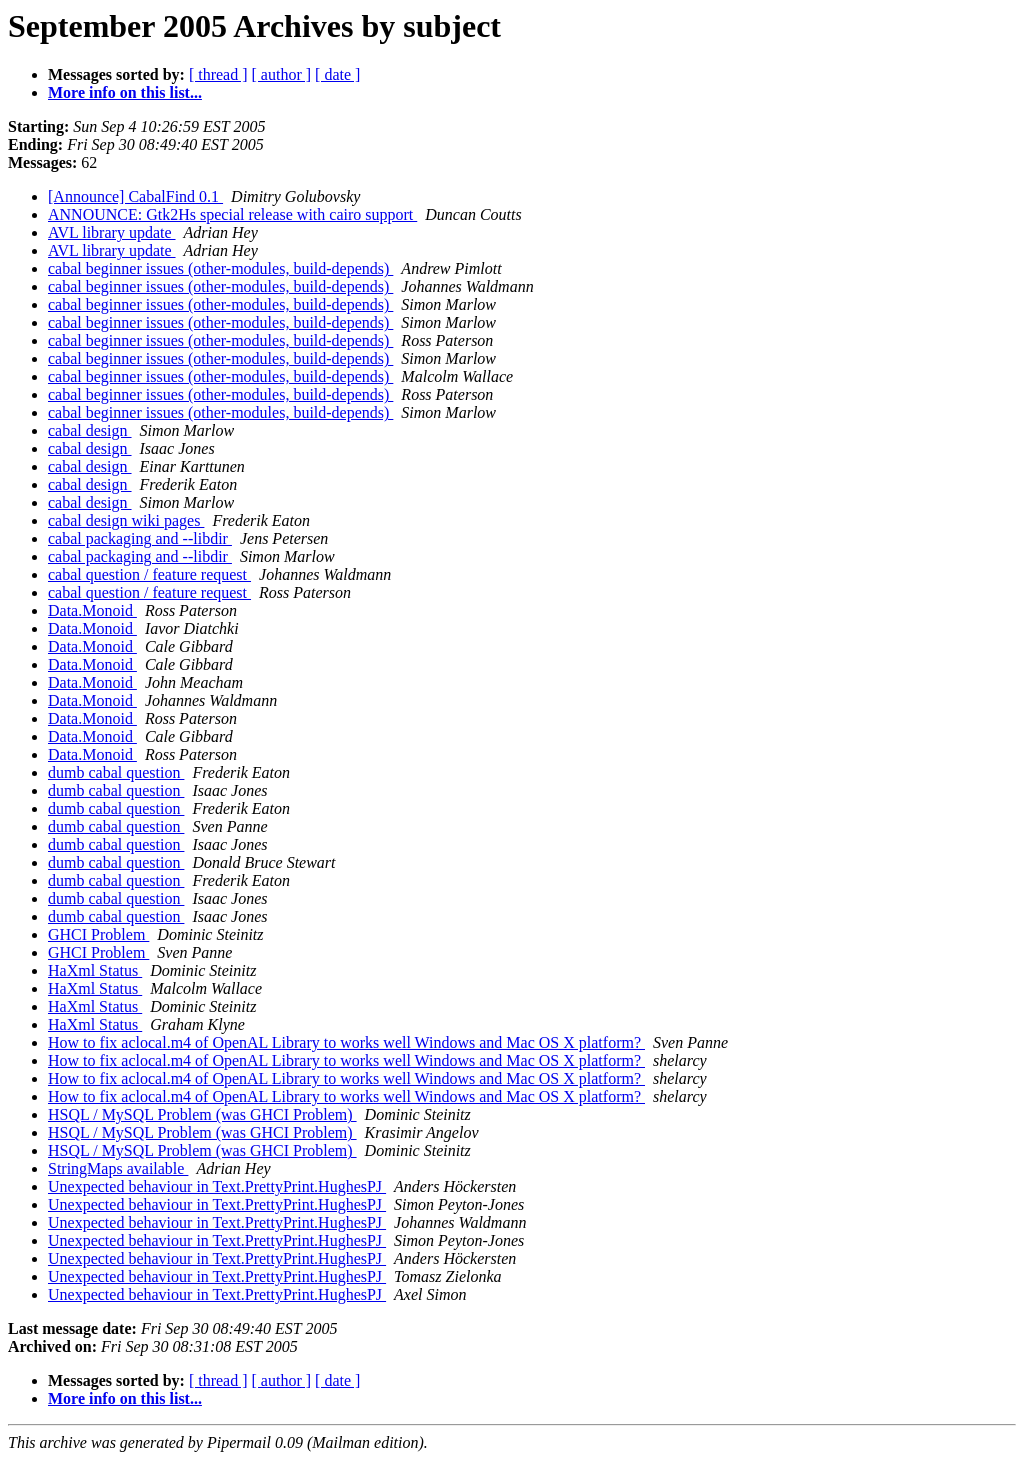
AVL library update (112, 232)
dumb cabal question (116, 772)
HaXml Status (95, 970)
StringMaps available (118, 1168)
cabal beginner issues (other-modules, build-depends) (220, 268)
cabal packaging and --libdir (140, 538)
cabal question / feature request (149, 574)
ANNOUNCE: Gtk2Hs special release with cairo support (232, 214)
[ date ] (337, 74)
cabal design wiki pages (126, 520)
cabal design (90, 430)
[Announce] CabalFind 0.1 (135, 196)
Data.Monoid (92, 610)
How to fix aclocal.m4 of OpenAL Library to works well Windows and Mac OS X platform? (346, 1042)
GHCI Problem (98, 934)
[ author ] (282, 74)
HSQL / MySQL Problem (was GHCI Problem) (202, 1114)
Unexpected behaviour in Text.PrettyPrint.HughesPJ (217, 1186)
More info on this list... (125, 92)
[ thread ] (218, 74)
